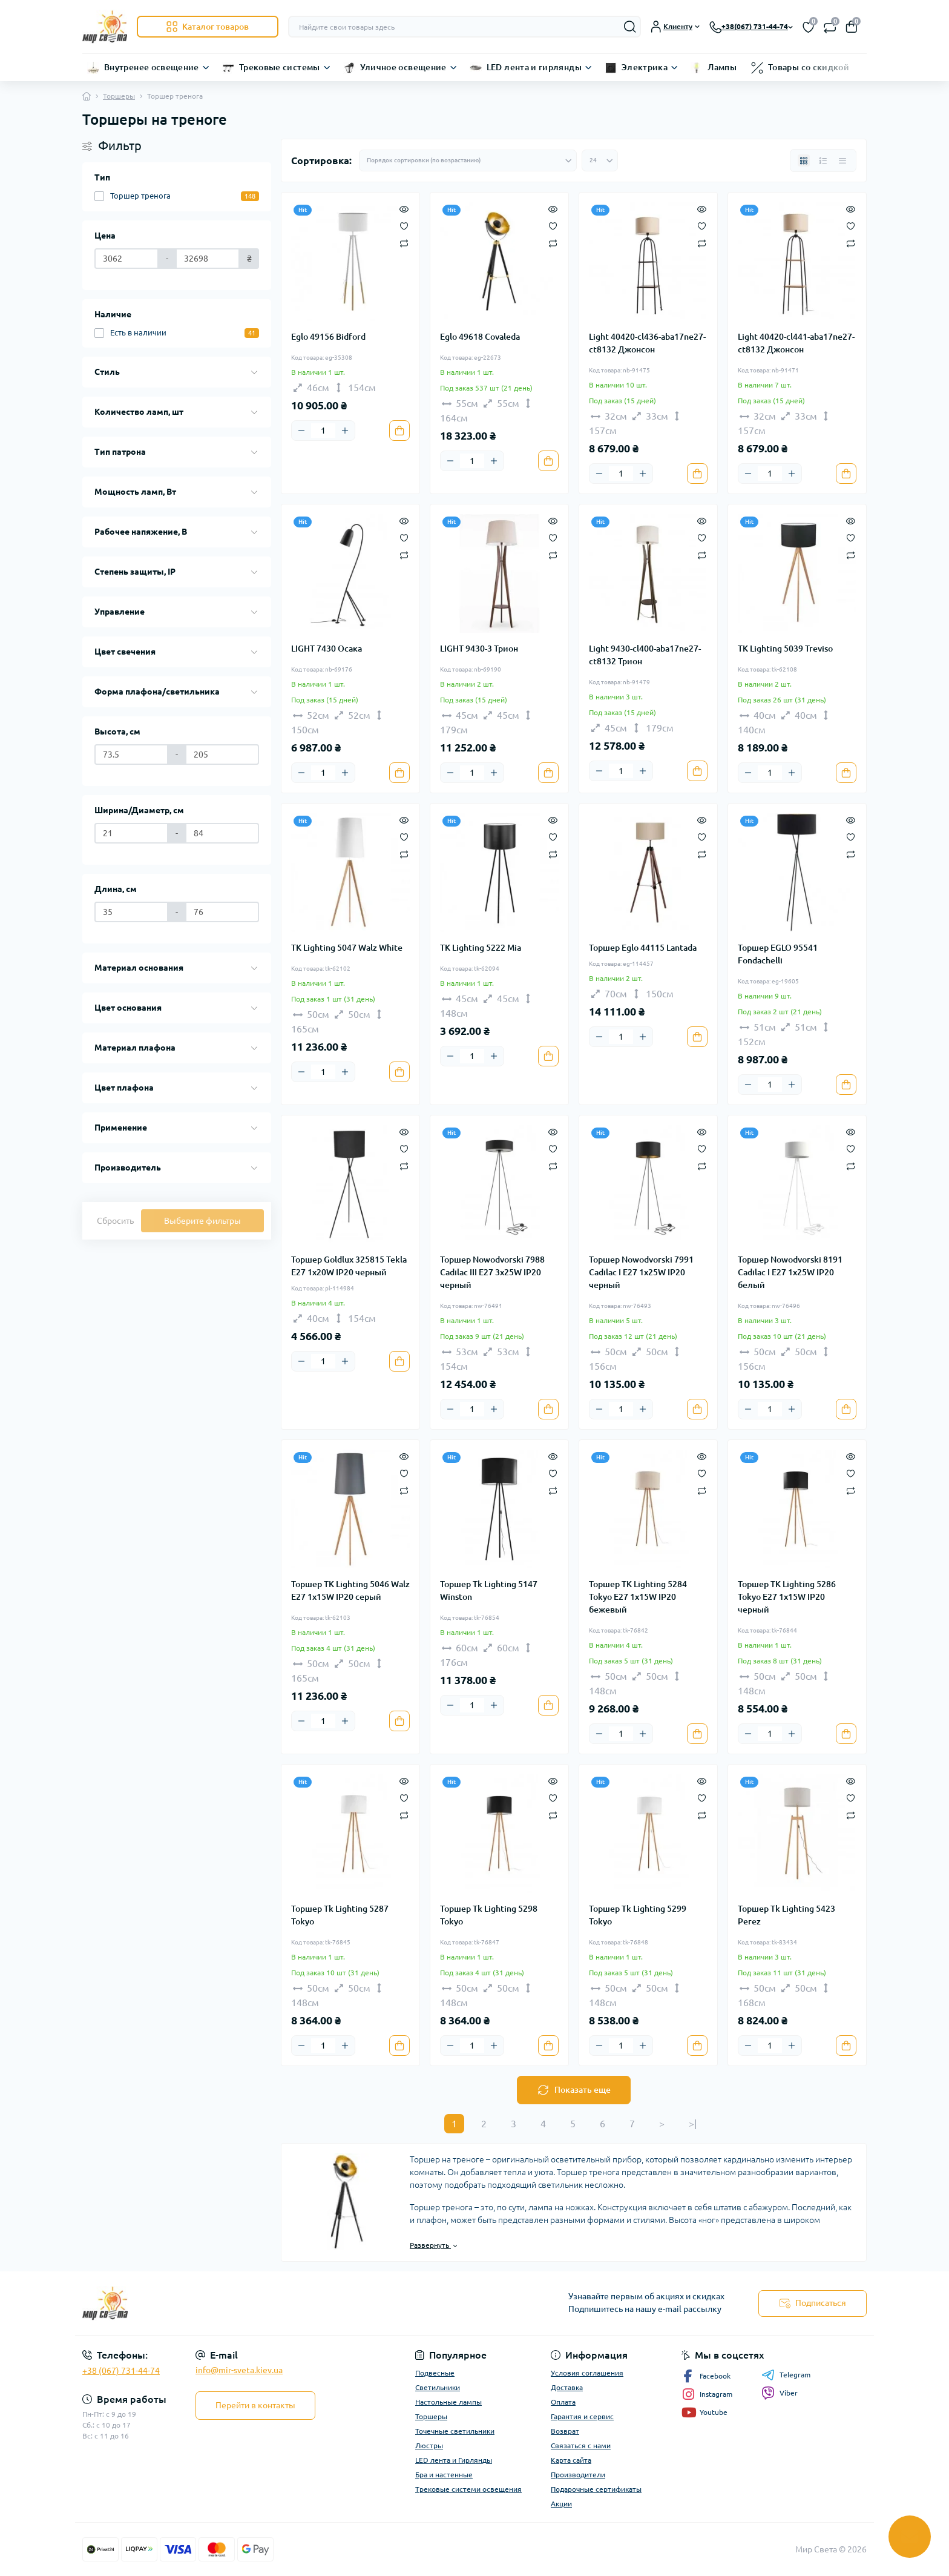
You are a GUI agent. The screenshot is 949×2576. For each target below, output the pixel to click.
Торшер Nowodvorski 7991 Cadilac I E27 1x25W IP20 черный (641, 1272)
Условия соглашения (587, 2373)
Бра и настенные (444, 2475)
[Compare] (404, 242)
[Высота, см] (131, 754)
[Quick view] (404, 208)
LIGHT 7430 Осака (326, 648)
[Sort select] (468, 160)
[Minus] (301, 430)
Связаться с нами (581, 2445)
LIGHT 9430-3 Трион (479, 648)
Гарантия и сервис (582, 2416)
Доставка (567, 2387)
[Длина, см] (131, 912)
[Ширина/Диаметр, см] (131, 833)
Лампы (722, 67)
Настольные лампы (448, 2402)
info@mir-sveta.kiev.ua (239, 2370)
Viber (779, 2393)
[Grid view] (804, 160)
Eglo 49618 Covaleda (480, 337)
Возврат (565, 2431)
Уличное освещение (403, 67)
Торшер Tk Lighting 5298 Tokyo (488, 1915)
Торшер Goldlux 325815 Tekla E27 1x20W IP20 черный (349, 1266)
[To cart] (399, 430)
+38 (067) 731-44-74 (121, 2371)
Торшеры (119, 96)
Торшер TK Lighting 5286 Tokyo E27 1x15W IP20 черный (787, 1596)
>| (693, 2123)
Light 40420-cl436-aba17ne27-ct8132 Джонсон (647, 343)
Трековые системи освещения (468, 2489)
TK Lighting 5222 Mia (480, 948)
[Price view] (842, 160)
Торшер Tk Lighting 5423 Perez (786, 1915)
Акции (561, 2504)
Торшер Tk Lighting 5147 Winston (488, 1590)
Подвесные (435, 2373)
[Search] (630, 27)
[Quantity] (323, 430)
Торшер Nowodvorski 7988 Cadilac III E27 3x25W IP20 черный (492, 1272)
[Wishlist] (404, 225)
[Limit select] (600, 160)
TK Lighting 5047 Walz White (346, 948)
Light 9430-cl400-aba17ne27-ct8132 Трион (645, 655)
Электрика (645, 67)
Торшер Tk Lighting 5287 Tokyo (340, 1915)
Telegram (785, 2375)
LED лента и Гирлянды (453, 2460)
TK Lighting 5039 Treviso (785, 648)
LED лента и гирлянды (534, 67)
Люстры (429, 2445)
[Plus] (345, 430)
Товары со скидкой (808, 67)
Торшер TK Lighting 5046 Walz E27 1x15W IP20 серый (350, 1590)
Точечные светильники (454, 2431)
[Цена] (126, 258)
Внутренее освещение (151, 67)
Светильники (437, 2387)
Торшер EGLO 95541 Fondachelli (778, 954)
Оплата (563, 2402)
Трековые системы (279, 67)
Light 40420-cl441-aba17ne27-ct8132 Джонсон (796, 343)
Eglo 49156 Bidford (328, 337)
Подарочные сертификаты (596, 2489)
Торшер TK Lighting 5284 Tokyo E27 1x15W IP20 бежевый (638, 1596)
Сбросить (115, 1221)
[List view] (823, 160)
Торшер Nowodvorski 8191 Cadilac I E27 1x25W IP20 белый (790, 1272)
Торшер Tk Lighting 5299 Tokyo (637, 1915)
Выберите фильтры (202, 1221)
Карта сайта (571, 2460)
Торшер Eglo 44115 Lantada (643, 948)
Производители (578, 2475)
